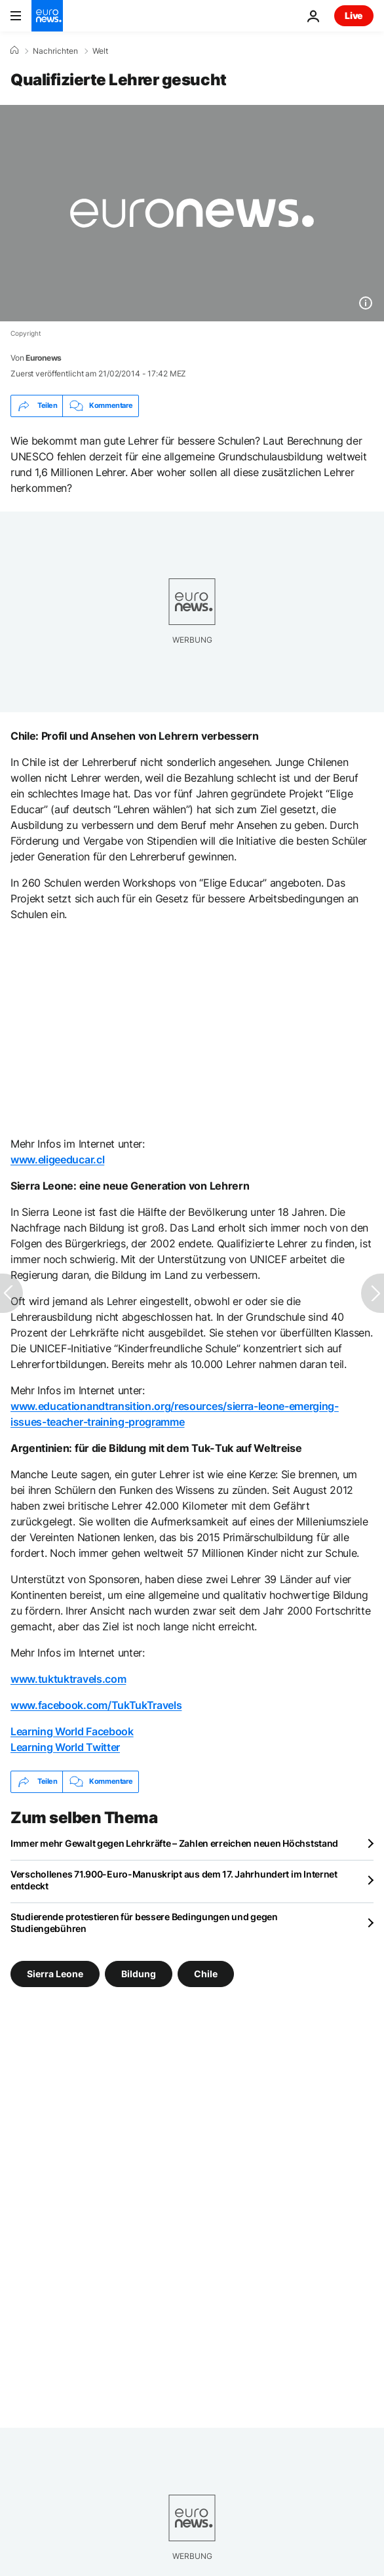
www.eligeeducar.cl (57, 1159)
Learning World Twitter (65, 1747)
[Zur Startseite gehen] (47, 15)
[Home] (14, 50)
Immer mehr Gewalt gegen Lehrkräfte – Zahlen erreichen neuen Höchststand (174, 1843)
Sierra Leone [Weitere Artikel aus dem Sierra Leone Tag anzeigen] (55, 1973)
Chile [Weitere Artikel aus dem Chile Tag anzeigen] (206, 1973)
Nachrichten (55, 51)
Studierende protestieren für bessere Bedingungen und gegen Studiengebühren (144, 1922)
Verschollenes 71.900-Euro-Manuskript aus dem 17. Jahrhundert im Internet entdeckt (173, 1879)
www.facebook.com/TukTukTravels (96, 1705)
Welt (100, 51)
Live (354, 15)
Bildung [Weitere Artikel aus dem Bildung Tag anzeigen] (138, 1973)
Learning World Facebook (72, 1731)
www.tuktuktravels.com (68, 1678)
